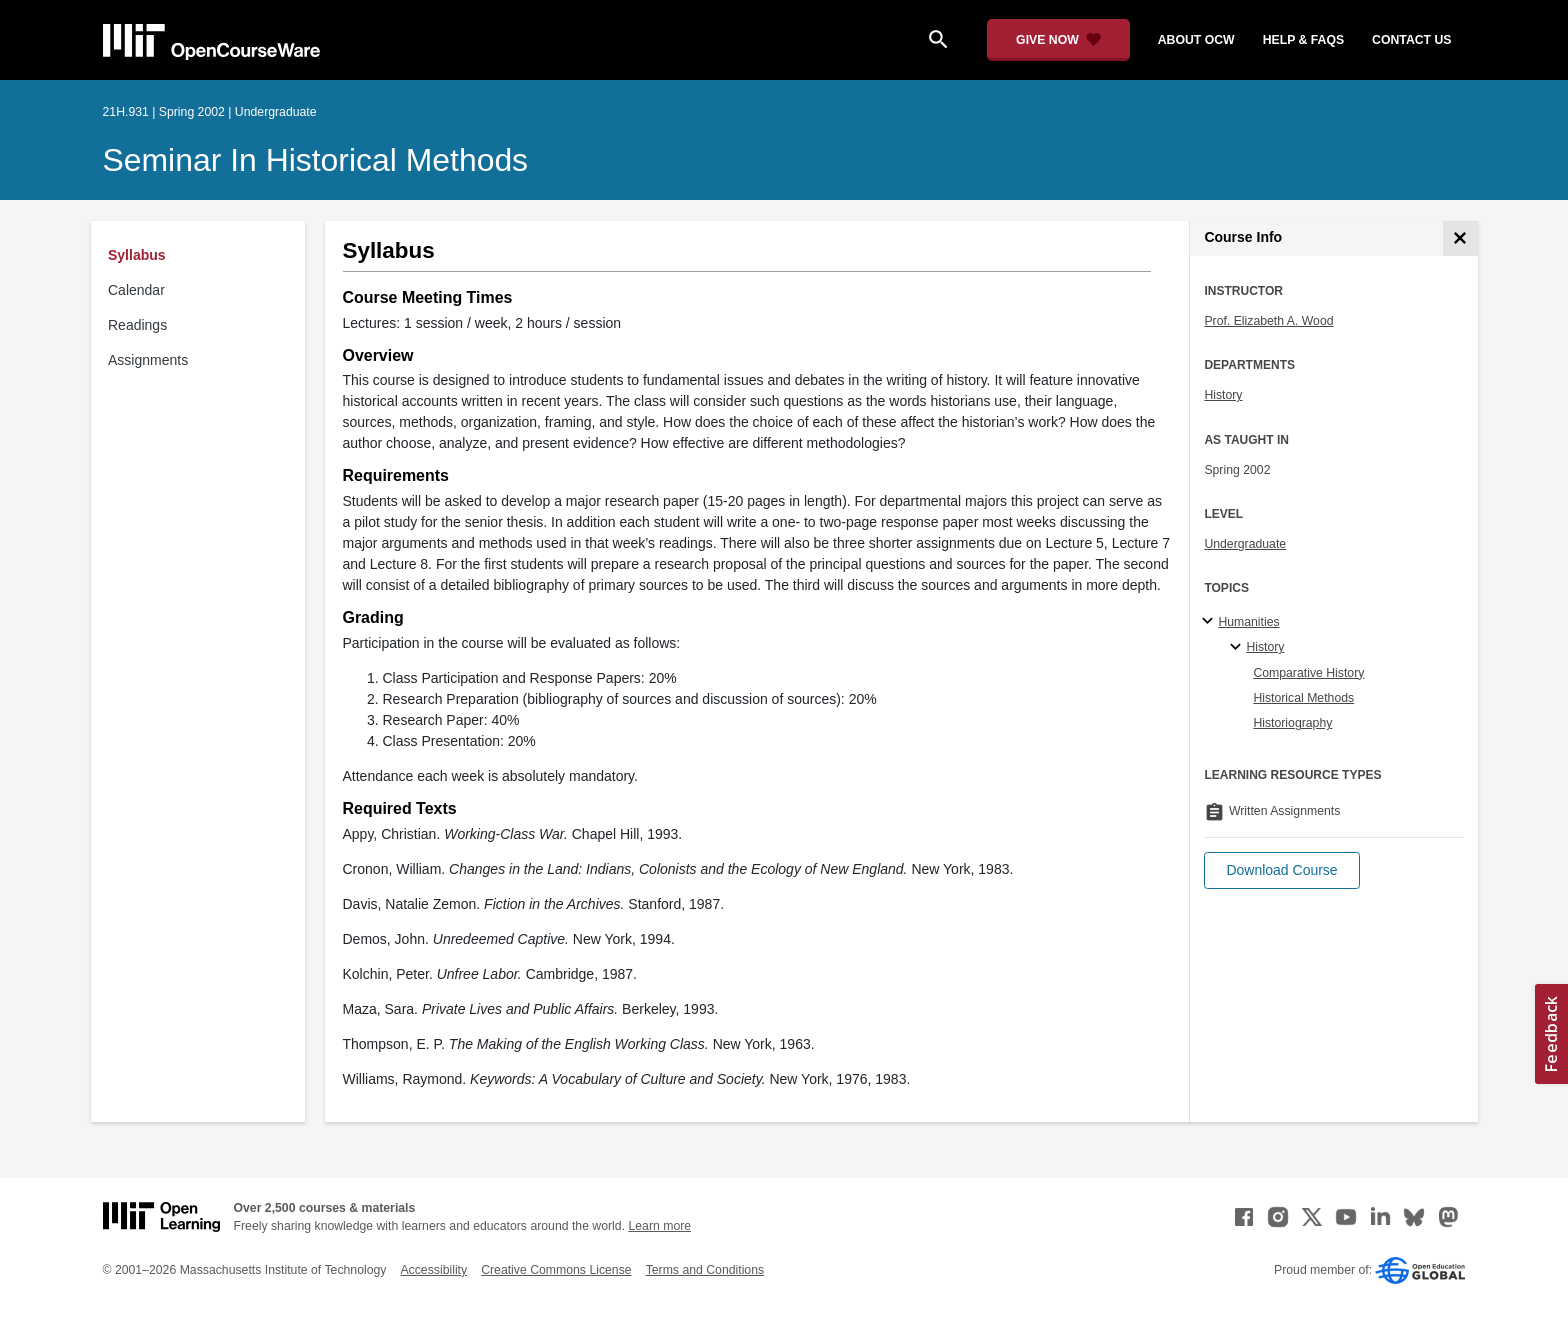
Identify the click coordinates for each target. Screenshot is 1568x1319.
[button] (1281, 870)
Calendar (136, 290)
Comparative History (1308, 673)
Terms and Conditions (705, 1270)
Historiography (1292, 723)
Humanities (1248, 622)
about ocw (1196, 40)
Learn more (659, 1226)
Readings (137, 325)
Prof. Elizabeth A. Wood (1268, 321)
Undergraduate (1245, 544)
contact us (1411, 40)
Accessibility (433, 1270)
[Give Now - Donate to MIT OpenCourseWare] (1058, 40)
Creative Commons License (556, 1270)
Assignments (148, 360)
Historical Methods (1303, 698)
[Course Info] (1460, 238)
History (1223, 395)
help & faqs (1303, 40)
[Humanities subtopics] (1210, 622)
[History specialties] (1238, 648)
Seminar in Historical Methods (316, 160)
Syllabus (137, 255)
